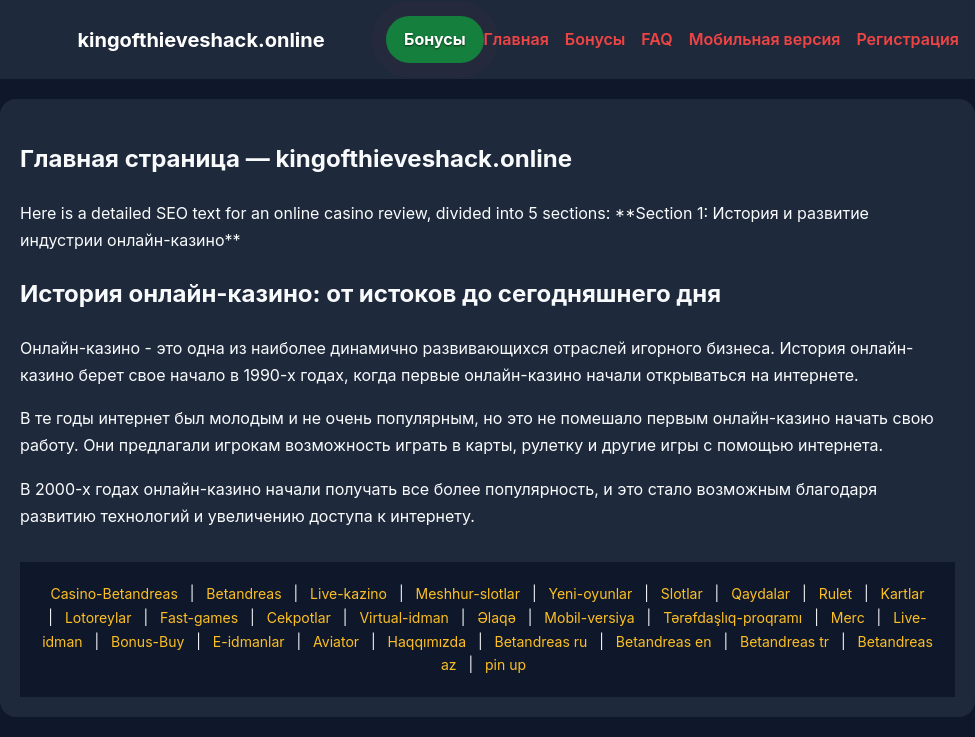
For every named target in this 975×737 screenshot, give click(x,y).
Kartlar (903, 593)
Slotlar (682, 593)
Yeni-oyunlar (590, 593)
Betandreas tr (784, 641)
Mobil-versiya (589, 617)
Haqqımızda (427, 641)
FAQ (656, 39)
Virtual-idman (403, 617)
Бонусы (435, 39)
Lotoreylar (98, 617)
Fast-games (199, 617)
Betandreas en (664, 641)
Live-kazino (348, 593)
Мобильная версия (765, 39)
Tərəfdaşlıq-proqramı (732, 617)
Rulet (835, 593)
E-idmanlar (249, 641)
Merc (848, 617)
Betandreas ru (541, 641)
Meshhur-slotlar (467, 593)
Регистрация (907, 39)
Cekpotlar (299, 617)
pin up (505, 664)
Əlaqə (496, 617)
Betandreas (243, 593)
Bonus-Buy (147, 641)
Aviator (336, 641)
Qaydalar (760, 593)
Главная (516, 39)
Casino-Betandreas (114, 593)
